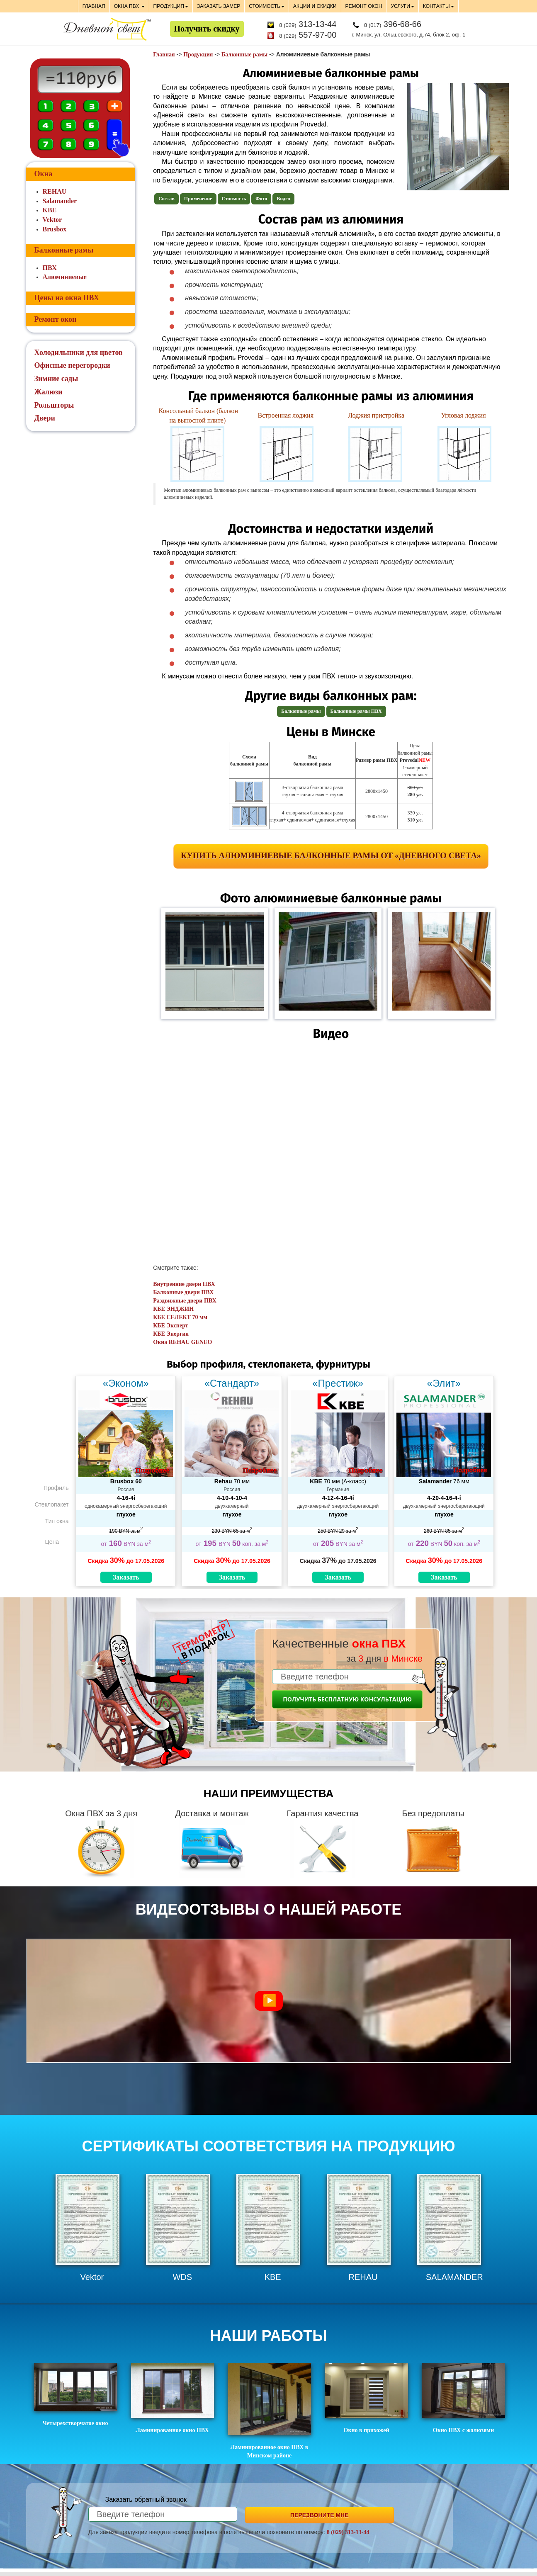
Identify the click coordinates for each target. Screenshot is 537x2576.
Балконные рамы (244, 54)
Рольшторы (54, 405)
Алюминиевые (65, 276)
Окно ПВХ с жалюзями (463, 2398)
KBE (50, 210)
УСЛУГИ (402, 6)
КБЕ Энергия (171, 1334)
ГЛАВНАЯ (94, 6)
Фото (261, 199)
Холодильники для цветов (78, 352)
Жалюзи (48, 392)
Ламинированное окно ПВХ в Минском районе (269, 2411)
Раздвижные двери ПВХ (184, 1301)
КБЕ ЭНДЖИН (173, 1309)
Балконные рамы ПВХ (356, 711)
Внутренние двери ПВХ (184, 1284)
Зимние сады (56, 378)
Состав (166, 199)
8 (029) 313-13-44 (348, 2532)
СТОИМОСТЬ (266, 6)
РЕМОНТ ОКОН (363, 6)
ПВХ (50, 267)
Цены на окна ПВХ (67, 298)
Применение (198, 199)
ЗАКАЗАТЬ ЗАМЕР (218, 6)
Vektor (52, 219)
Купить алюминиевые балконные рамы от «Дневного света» (331, 855)
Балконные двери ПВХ (183, 1292)
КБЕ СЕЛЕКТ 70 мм (180, 1317)
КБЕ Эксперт (170, 1325)
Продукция (198, 54)
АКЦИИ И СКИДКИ (314, 6)
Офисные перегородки (72, 365)
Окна (43, 174)
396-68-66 (392, 24)
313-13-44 (307, 24)
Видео (283, 199)
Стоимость (234, 199)
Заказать (126, 1577)
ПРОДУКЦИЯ (170, 6)
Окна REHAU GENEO (182, 1342)
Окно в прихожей (366, 2398)
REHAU (55, 191)
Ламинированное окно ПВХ (172, 2398)
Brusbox (55, 229)
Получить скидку (207, 28)
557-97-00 (307, 34)
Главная (164, 54)
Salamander (60, 200)
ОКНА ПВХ (129, 6)
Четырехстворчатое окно (75, 2395)
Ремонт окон (55, 319)
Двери (44, 418)
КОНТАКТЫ (438, 6)
